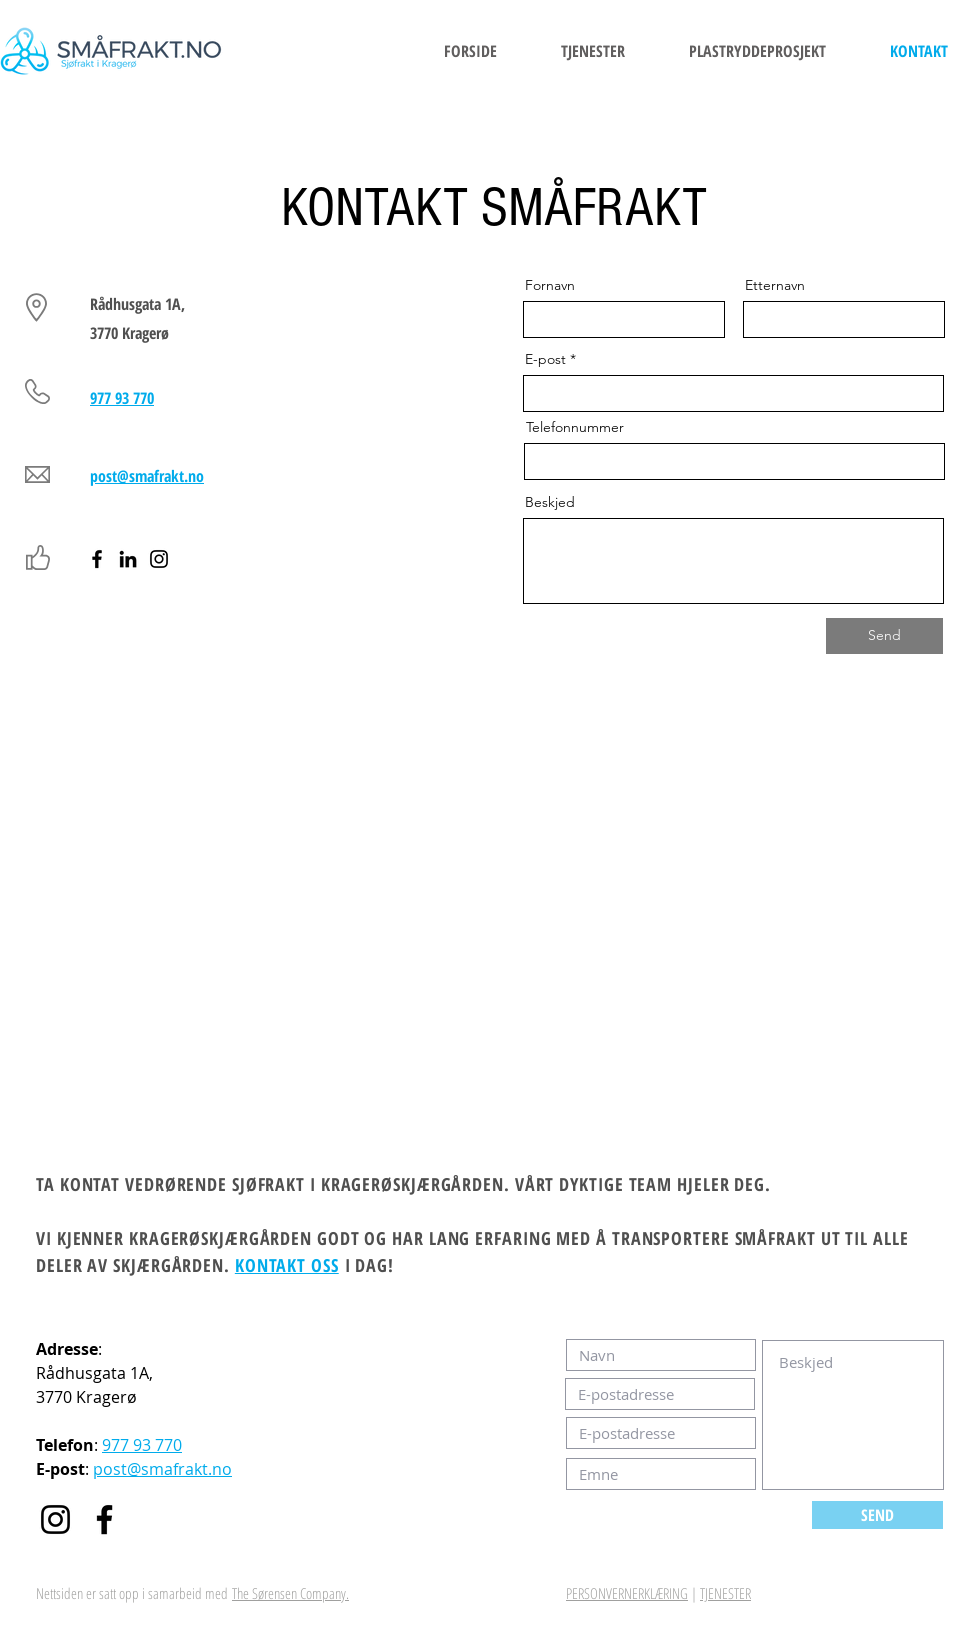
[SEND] (877, 1515)
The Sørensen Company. (290, 1593)
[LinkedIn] (128, 559)
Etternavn (775, 285)
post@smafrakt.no (162, 1469)
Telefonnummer (575, 427)
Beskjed (550, 502)
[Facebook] (97, 559)
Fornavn (550, 285)
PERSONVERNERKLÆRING (627, 1593)
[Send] (884, 636)
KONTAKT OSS (287, 1265)
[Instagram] (159, 559)
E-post (545, 359)
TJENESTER (725, 1593)
